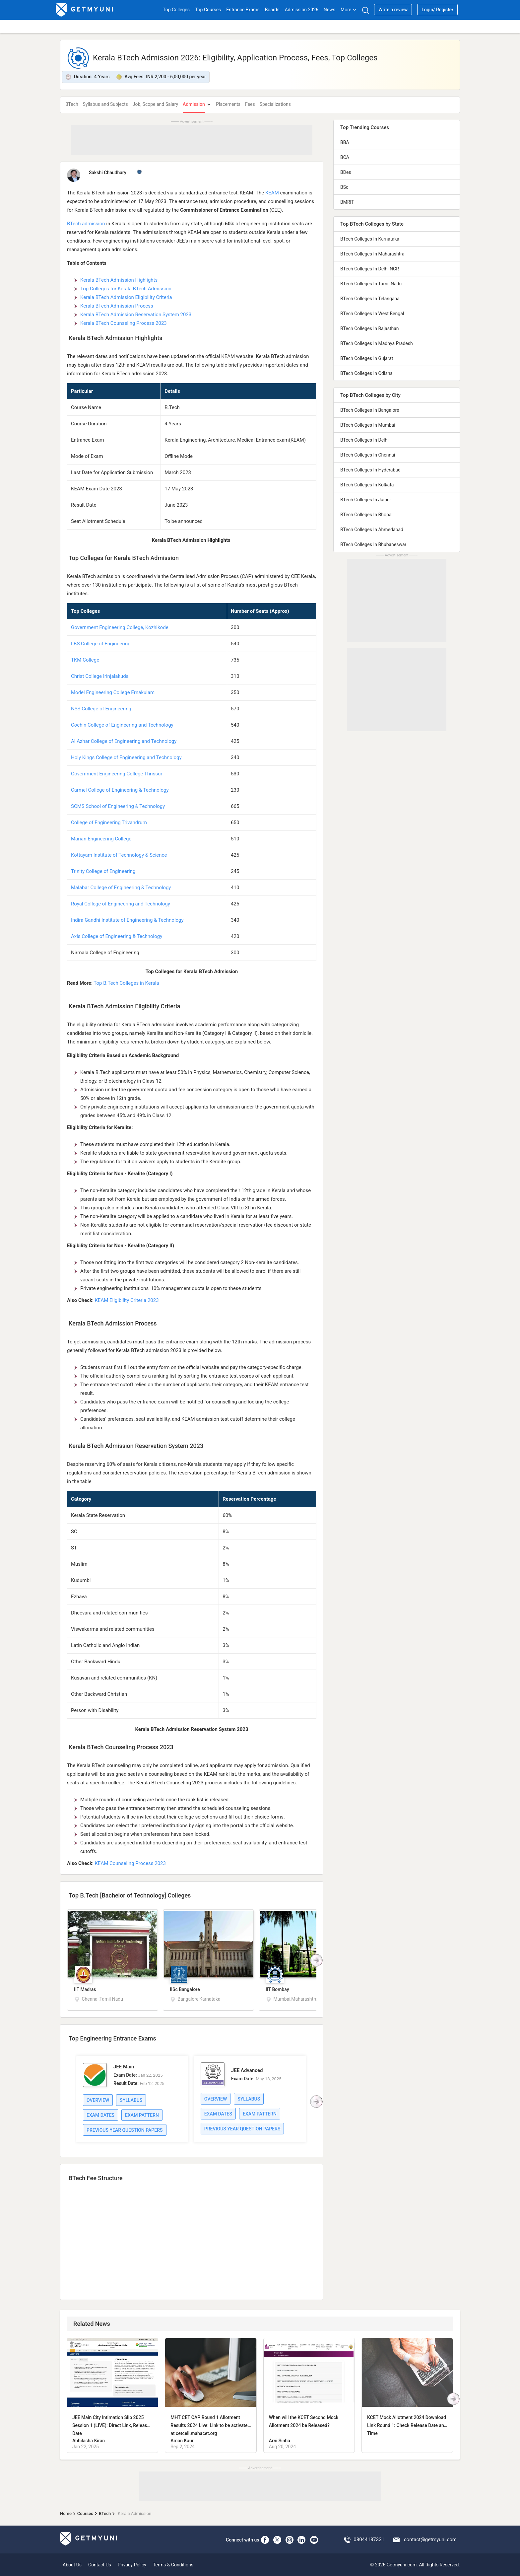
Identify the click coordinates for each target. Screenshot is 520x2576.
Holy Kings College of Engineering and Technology (126, 757)
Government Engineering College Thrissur (116, 774)
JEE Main (123, 2067)
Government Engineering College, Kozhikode (119, 627)
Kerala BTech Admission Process (116, 306)
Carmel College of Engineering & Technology (119, 790)
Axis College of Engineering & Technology (116, 936)
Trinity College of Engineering (103, 871)
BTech (71, 104)
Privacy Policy (132, 2564)
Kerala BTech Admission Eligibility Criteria (126, 297)
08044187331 (369, 2539)
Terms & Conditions (173, 2564)
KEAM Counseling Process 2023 (130, 1863)
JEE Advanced (247, 2070)
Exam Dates (100, 2115)
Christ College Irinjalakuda (100, 676)
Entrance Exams (242, 9)
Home (66, 2513)
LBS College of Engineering (101, 644)
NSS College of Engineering (101, 709)
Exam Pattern (142, 2115)
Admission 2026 (301, 9)
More (349, 9)
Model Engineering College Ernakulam (113, 692)
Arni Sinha (279, 2440)
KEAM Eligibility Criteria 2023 (127, 1300)
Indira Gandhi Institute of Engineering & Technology (127, 920)
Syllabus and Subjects (105, 104)
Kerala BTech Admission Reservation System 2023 (135, 315)
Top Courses (208, 9)
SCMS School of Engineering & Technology (118, 806)
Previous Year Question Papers (125, 2130)
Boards (272, 9)
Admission (194, 104)
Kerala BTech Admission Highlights (119, 280)
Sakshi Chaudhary (108, 172)
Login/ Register (437, 9)
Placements (228, 104)
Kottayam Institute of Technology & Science (119, 855)
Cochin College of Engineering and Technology (122, 725)
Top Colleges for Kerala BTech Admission (125, 289)
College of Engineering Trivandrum (109, 822)
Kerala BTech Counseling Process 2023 (123, 323)
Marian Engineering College (101, 839)
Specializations (275, 104)
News (329, 9)
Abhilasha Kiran (88, 2440)
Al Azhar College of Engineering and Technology (123, 741)
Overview (98, 2100)
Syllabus (131, 2100)
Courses (85, 2513)
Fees (250, 104)
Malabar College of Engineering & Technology (121, 888)
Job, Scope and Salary (155, 104)
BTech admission (86, 224)
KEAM (272, 193)
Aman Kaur (181, 2440)
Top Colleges (176, 9)
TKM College (85, 660)
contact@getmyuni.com (430, 2539)
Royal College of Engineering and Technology (120, 904)
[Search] (365, 10)
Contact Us (99, 2564)
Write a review (393, 9)
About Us (72, 2564)
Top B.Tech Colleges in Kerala (126, 983)
